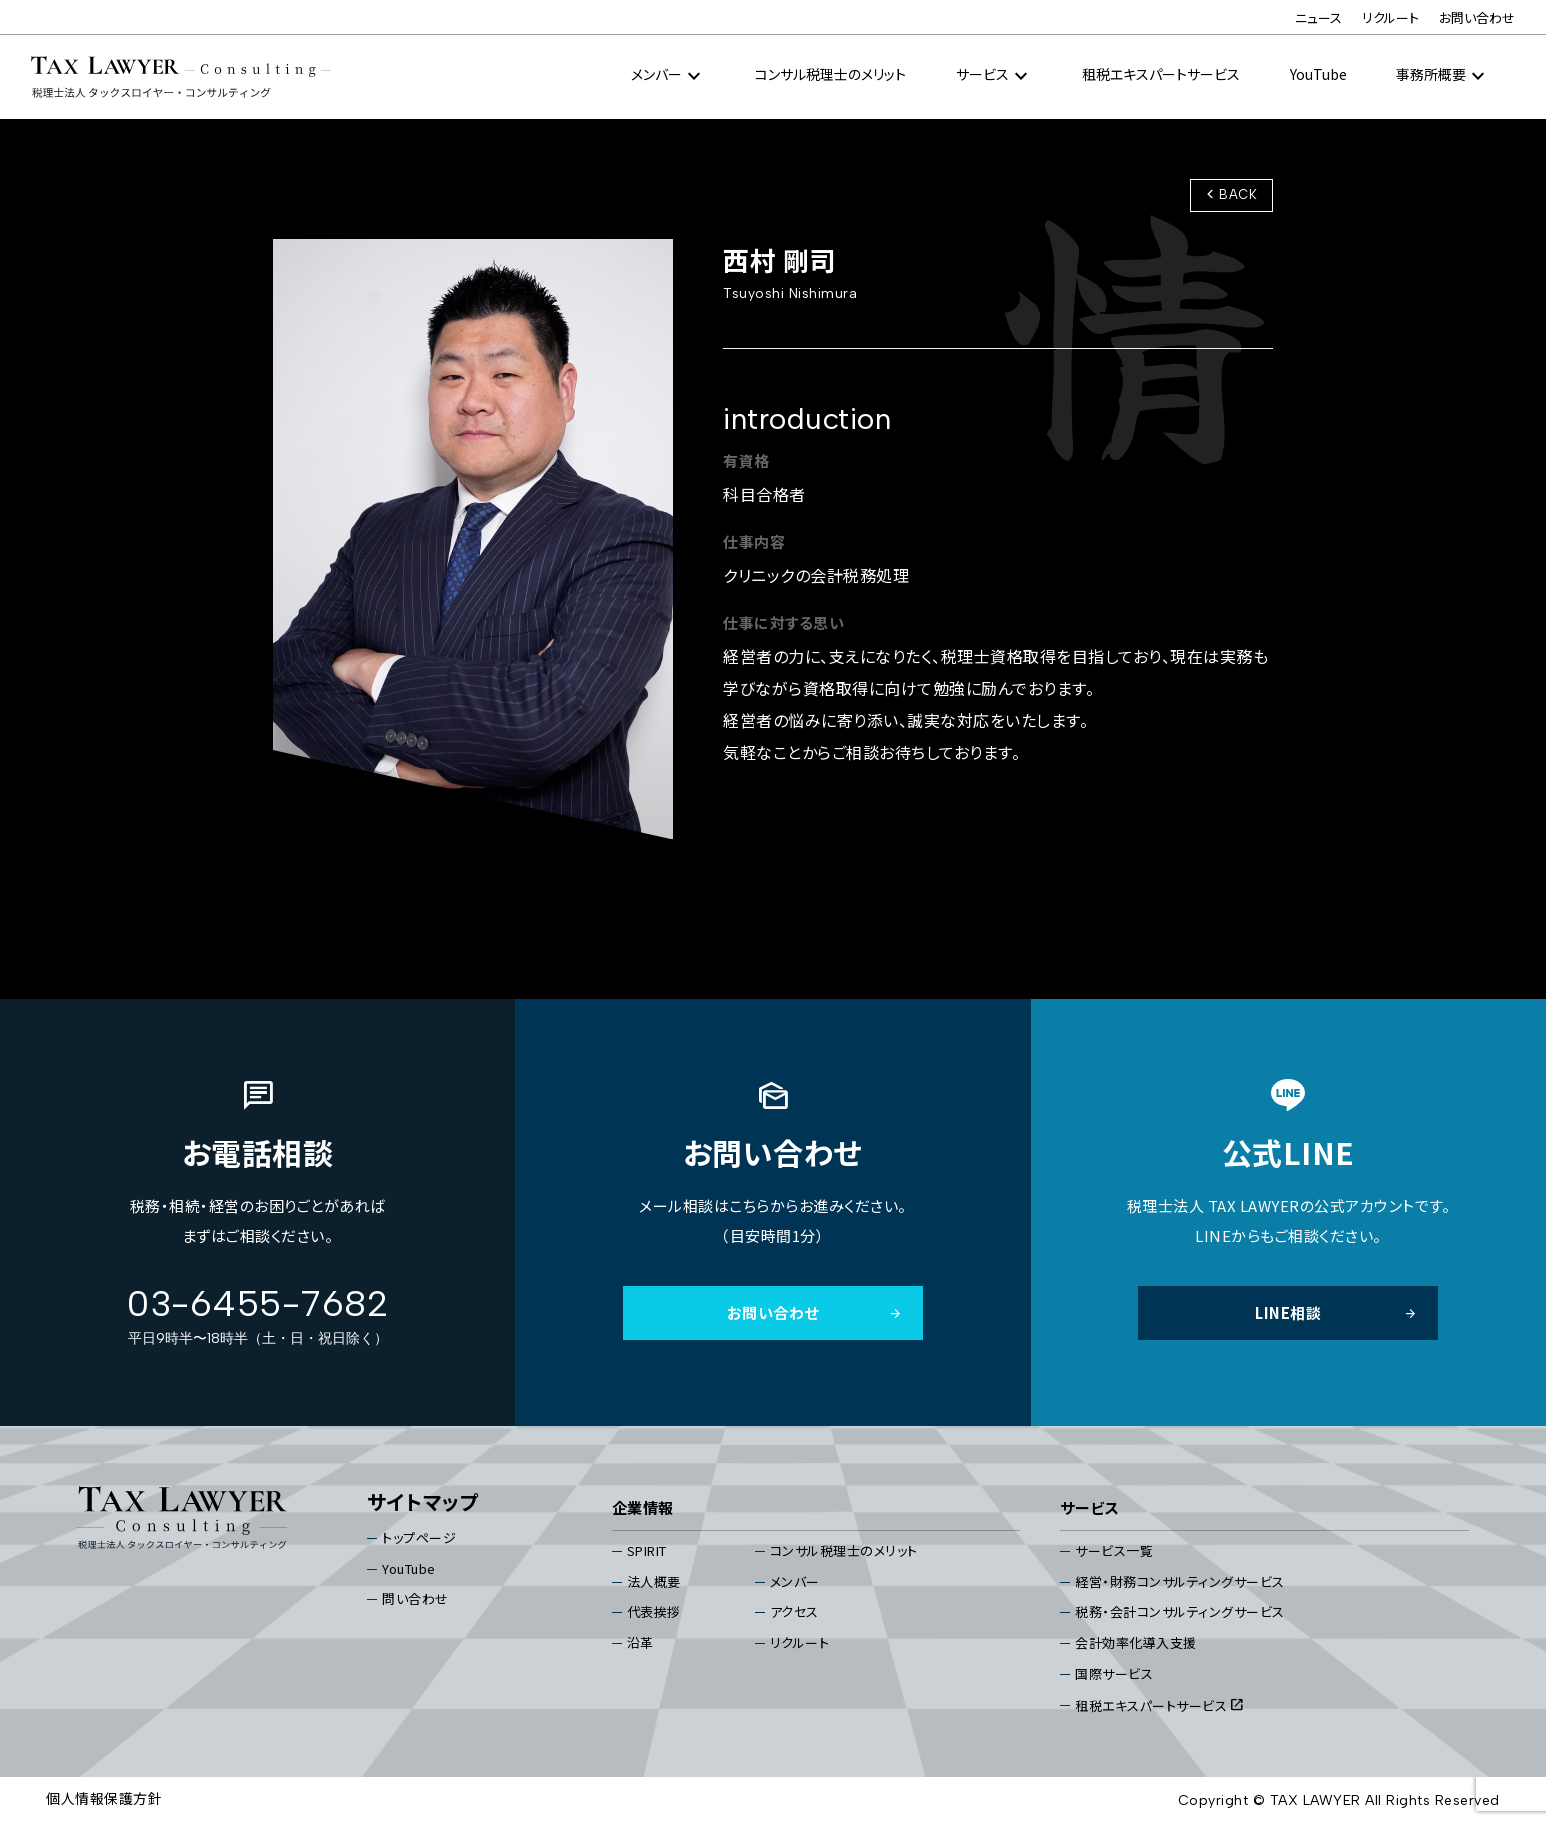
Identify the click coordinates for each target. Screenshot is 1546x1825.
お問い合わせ (1477, 17)
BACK (1229, 194)
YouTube (1318, 74)
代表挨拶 (654, 1612)
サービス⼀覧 (1114, 1550)
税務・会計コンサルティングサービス (1180, 1612)
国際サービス (1114, 1673)
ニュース (1318, 17)
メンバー (795, 1581)
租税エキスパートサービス (1161, 74)
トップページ (419, 1537)
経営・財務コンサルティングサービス (1180, 1581)
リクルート (1390, 17)
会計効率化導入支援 (1136, 1642)
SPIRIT (647, 1550)
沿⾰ (640, 1642)
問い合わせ (415, 1599)
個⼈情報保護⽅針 (104, 1798)
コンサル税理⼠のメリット (830, 74)
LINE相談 (1336, 1312)
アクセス (794, 1612)
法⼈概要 (654, 1581)
